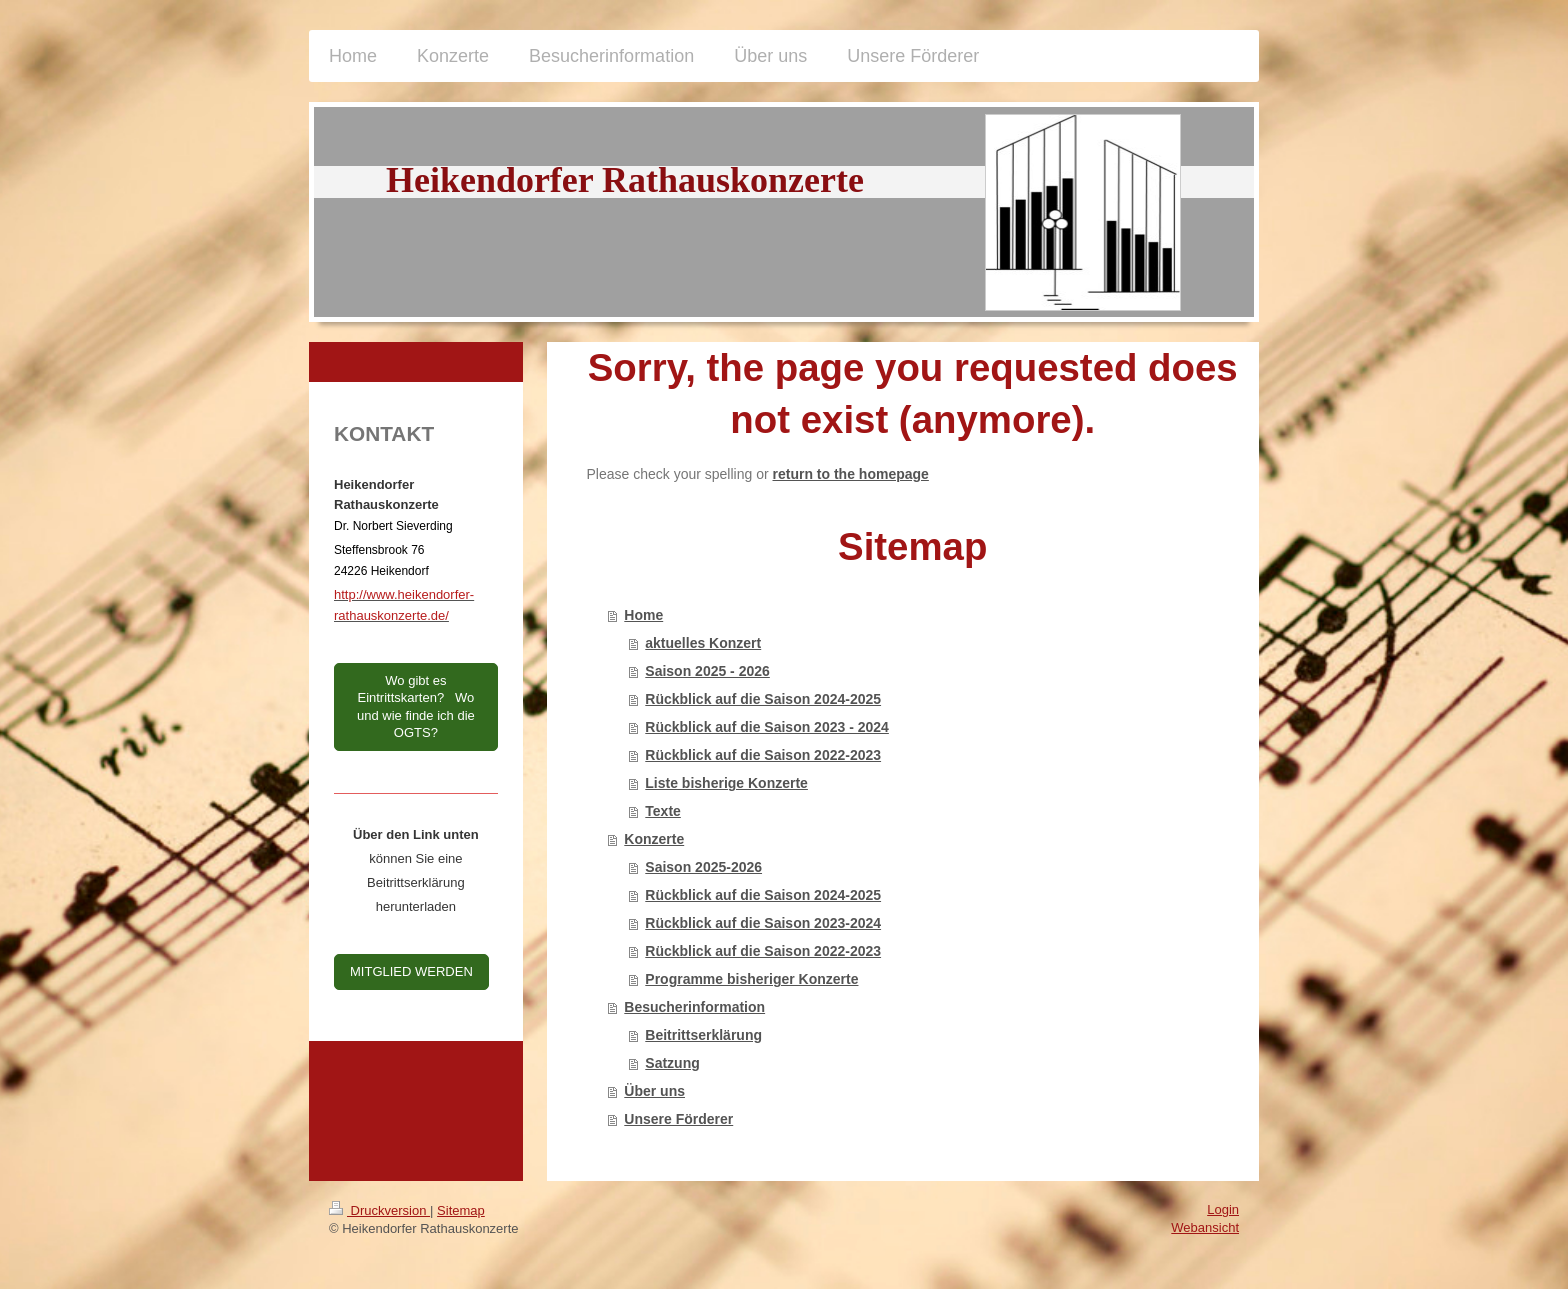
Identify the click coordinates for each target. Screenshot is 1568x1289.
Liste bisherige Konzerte (726, 783)
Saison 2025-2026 (703, 867)
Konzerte (654, 839)
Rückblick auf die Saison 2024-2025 (763, 699)
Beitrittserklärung (703, 1035)
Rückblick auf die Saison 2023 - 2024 (767, 727)
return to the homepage (851, 474)
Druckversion (379, 1210)
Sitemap (461, 1210)
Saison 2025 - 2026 (707, 671)
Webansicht (1205, 1227)
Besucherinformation (694, 1007)
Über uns (654, 1091)
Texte (663, 811)
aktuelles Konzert (703, 643)
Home (643, 615)
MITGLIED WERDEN (411, 971)
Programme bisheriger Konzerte (751, 979)
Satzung (672, 1063)
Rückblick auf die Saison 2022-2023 (763, 755)
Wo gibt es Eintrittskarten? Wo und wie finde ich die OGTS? (416, 707)
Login (1223, 1209)
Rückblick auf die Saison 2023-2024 (763, 923)
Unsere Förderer (678, 1119)
